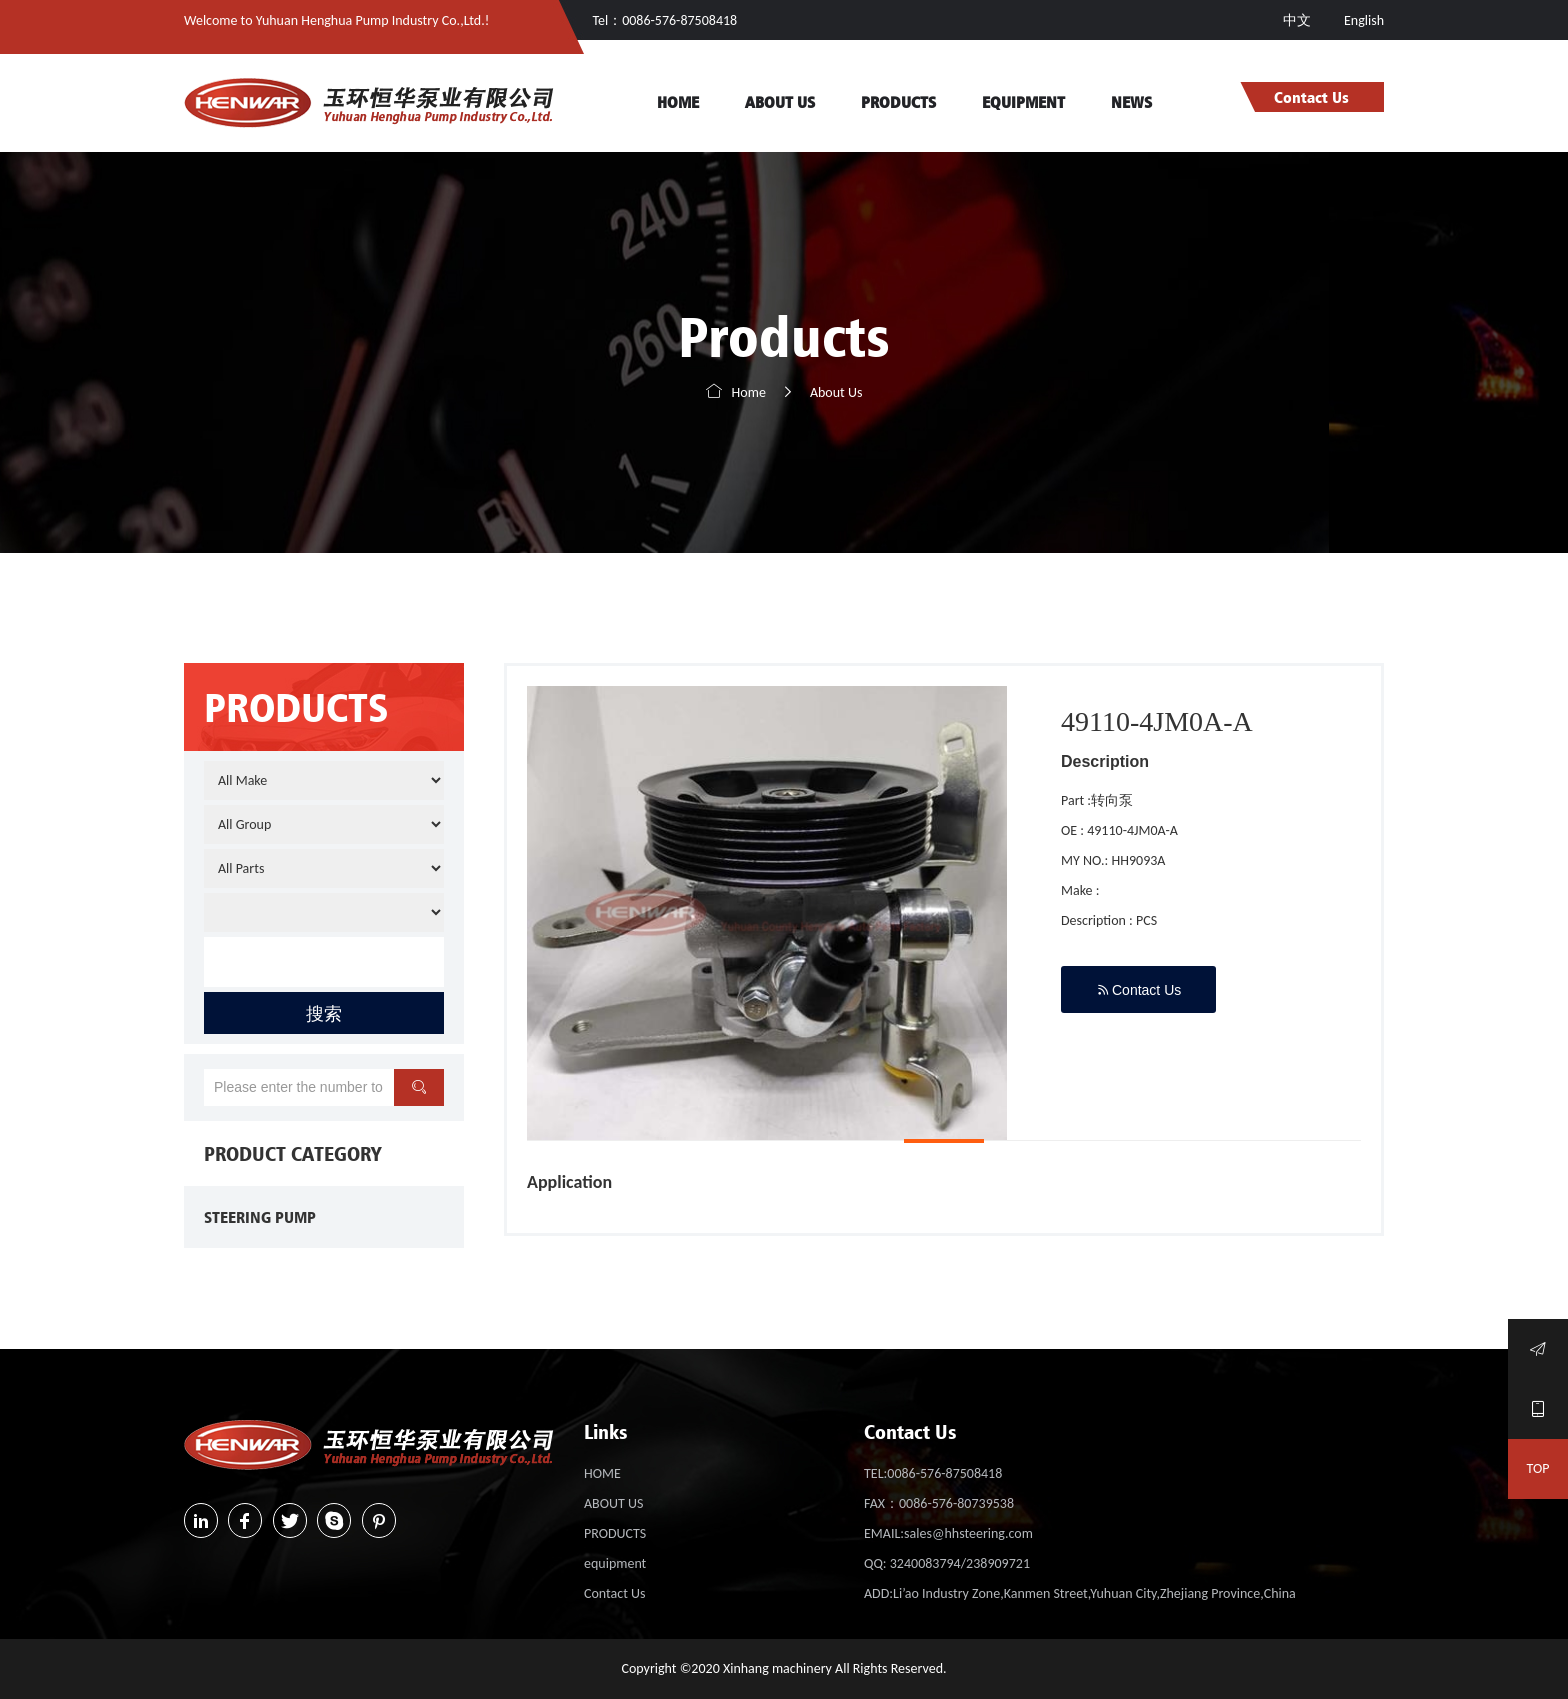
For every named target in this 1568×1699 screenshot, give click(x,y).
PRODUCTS (898, 102)
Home (749, 392)
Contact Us (1311, 97)
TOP (1538, 1468)
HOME (678, 102)
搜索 (324, 1013)
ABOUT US (780, 102)
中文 (1298, 20)
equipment (1023, 102)
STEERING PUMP (260, 1217)
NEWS (1131, 102)
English (1364, 20)
